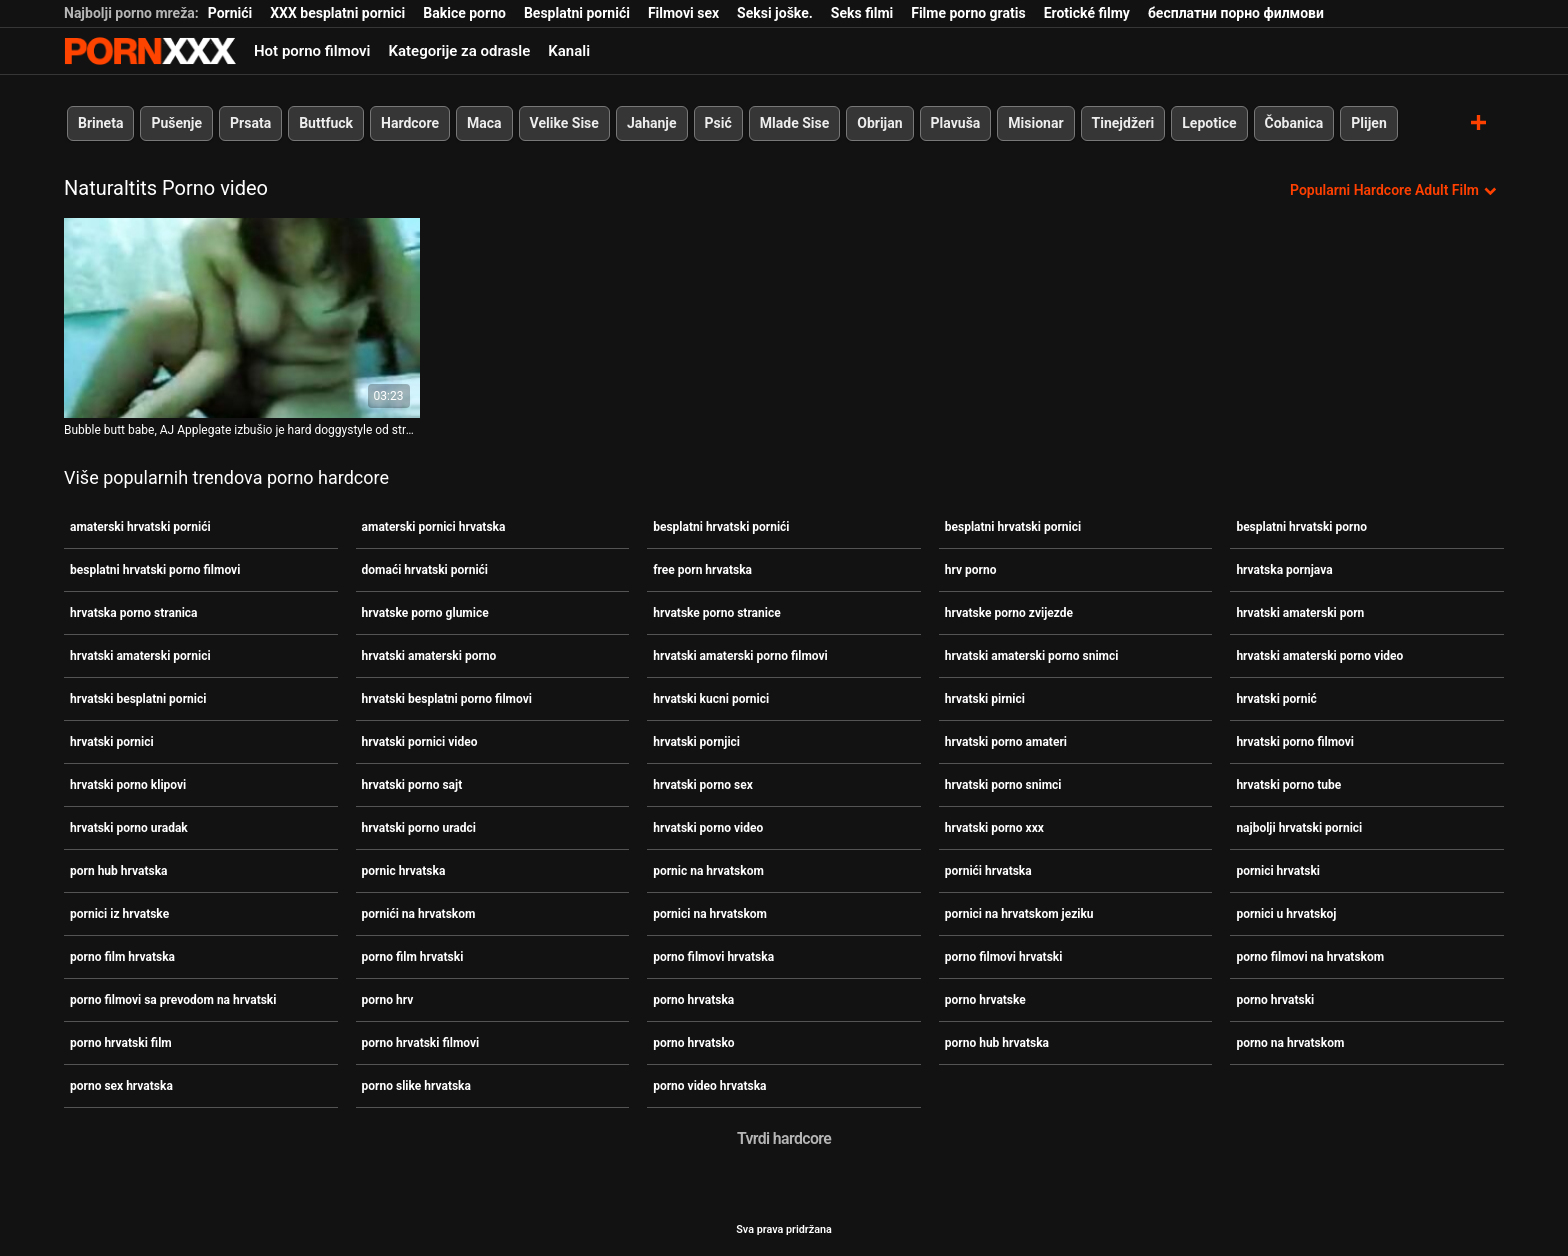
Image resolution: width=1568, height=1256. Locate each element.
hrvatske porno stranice (717, 613)
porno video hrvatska (709, 1086)
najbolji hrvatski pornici (1299, 828)
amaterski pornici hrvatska (434, 527)
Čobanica (1294, 123)
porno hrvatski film (121, 1043)
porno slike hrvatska (416, 1086)
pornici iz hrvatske (119, 914)
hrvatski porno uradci (419, 828)
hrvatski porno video (708, 828)
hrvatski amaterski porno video (1319, 656)
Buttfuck (326, 123)
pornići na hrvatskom (419, 914)
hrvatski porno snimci (1003, 785)
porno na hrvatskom (1290, 1043)
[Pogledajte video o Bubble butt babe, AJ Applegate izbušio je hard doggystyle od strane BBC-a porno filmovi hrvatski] (242, 318)
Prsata (250, 123)
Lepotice (1209, 123)
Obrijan (879, 123)
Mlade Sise (794, 123)
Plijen (1369, 123)
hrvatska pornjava (1284, 570)
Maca (484, 123)
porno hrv (388, 1000)
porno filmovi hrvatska (713, 957)
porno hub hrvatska (997, 1043)
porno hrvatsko (693, 1043)
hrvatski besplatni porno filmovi (447, 699)
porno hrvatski (1275, 1000)
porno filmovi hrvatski (1004, 957)
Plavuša (956, 123)
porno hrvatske (985, 1000)
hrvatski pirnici (985, 699)
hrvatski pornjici (696, 742)
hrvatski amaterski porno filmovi (740, 656)
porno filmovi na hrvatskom (1310, 957)
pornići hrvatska (988, 871)
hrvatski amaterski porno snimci (1032, 656)
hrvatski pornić (1276, 699)
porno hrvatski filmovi (421, 1043)
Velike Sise (564, 123)
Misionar (1035, 123)
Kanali (569, 51)
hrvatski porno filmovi (1295, 742)
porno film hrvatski (413, 957)
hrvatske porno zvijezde (1009, 613)
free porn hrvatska (702, 570)
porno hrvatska (693, 1000)
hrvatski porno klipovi (128, 785)
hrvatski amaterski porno (429, 656)
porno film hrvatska (122, 957)
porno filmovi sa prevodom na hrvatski (173, 1000)
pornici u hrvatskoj (1286, 914)
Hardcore (410, 123)
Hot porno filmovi (312, 51)
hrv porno (971, 570)
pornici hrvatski (1278, 871)
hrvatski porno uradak (129, 828)
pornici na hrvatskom (710, 914)
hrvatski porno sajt (412, 785)
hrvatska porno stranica (134, 613)
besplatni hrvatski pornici (1013, 527)
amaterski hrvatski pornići (140, 527)
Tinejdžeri (1123, 123)
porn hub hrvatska (119, 871)
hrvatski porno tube (1288, 785)
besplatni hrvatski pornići (721, 527)
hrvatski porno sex (703, 785)
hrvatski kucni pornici (711, 699)
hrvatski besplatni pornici (138, 699)
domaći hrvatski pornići (425, 570)
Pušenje (176, 123)
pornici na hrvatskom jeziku (1019, 914)
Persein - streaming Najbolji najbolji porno (150, 51)
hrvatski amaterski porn (1300, 613)
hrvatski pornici (112, 742)
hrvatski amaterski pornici (140, 656)
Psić (718, 123)
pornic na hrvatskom (708, 871)
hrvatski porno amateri (1006, 742)
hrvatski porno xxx (994, 828)
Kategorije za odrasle (459, 51)
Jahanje (652, 123)
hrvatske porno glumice (425, 613)
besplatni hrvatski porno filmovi (155, 570)
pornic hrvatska (404, 871)
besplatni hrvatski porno (1301, 527)
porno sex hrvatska (121, 1086)
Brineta (100, 123)
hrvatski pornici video (420, 742)
